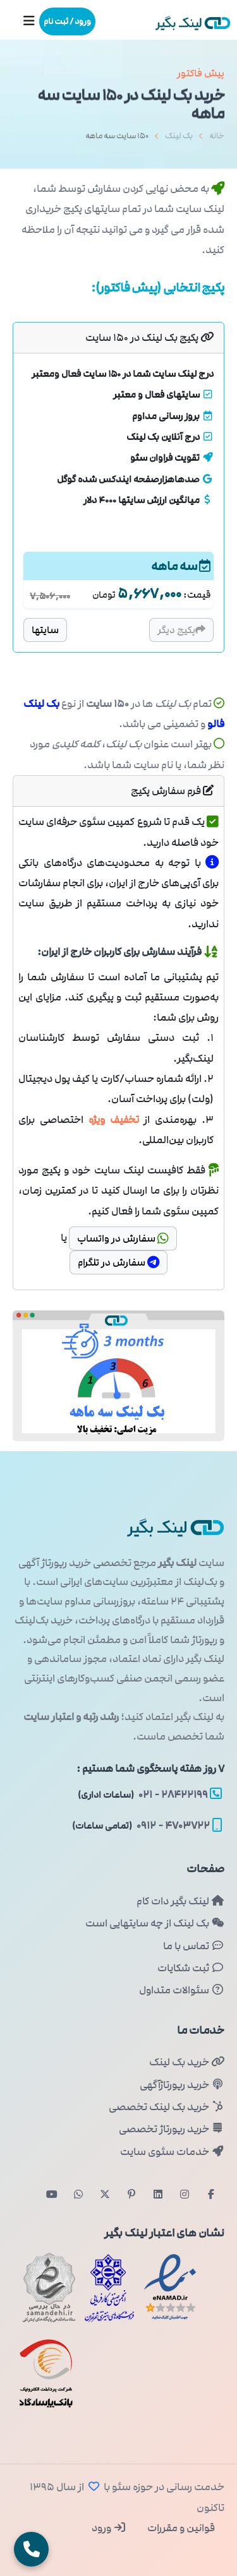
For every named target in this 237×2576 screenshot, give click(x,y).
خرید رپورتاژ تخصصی (171, 2129)
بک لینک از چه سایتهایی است (154, 1923)
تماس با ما (193, 1946)
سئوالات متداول (181, 1990)
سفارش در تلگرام (118, 1262)
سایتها (45, 630)
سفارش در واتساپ (123, 1238)
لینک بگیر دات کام (180, 1901)
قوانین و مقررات (180, 2528)
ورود (109, 2528)
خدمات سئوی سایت (172, 2151)
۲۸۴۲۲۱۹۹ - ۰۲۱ (150, 1794)
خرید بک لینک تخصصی (166, 2107)
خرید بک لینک (186, 2062)
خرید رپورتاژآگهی (182, 2084)
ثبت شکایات (190, 1968)
